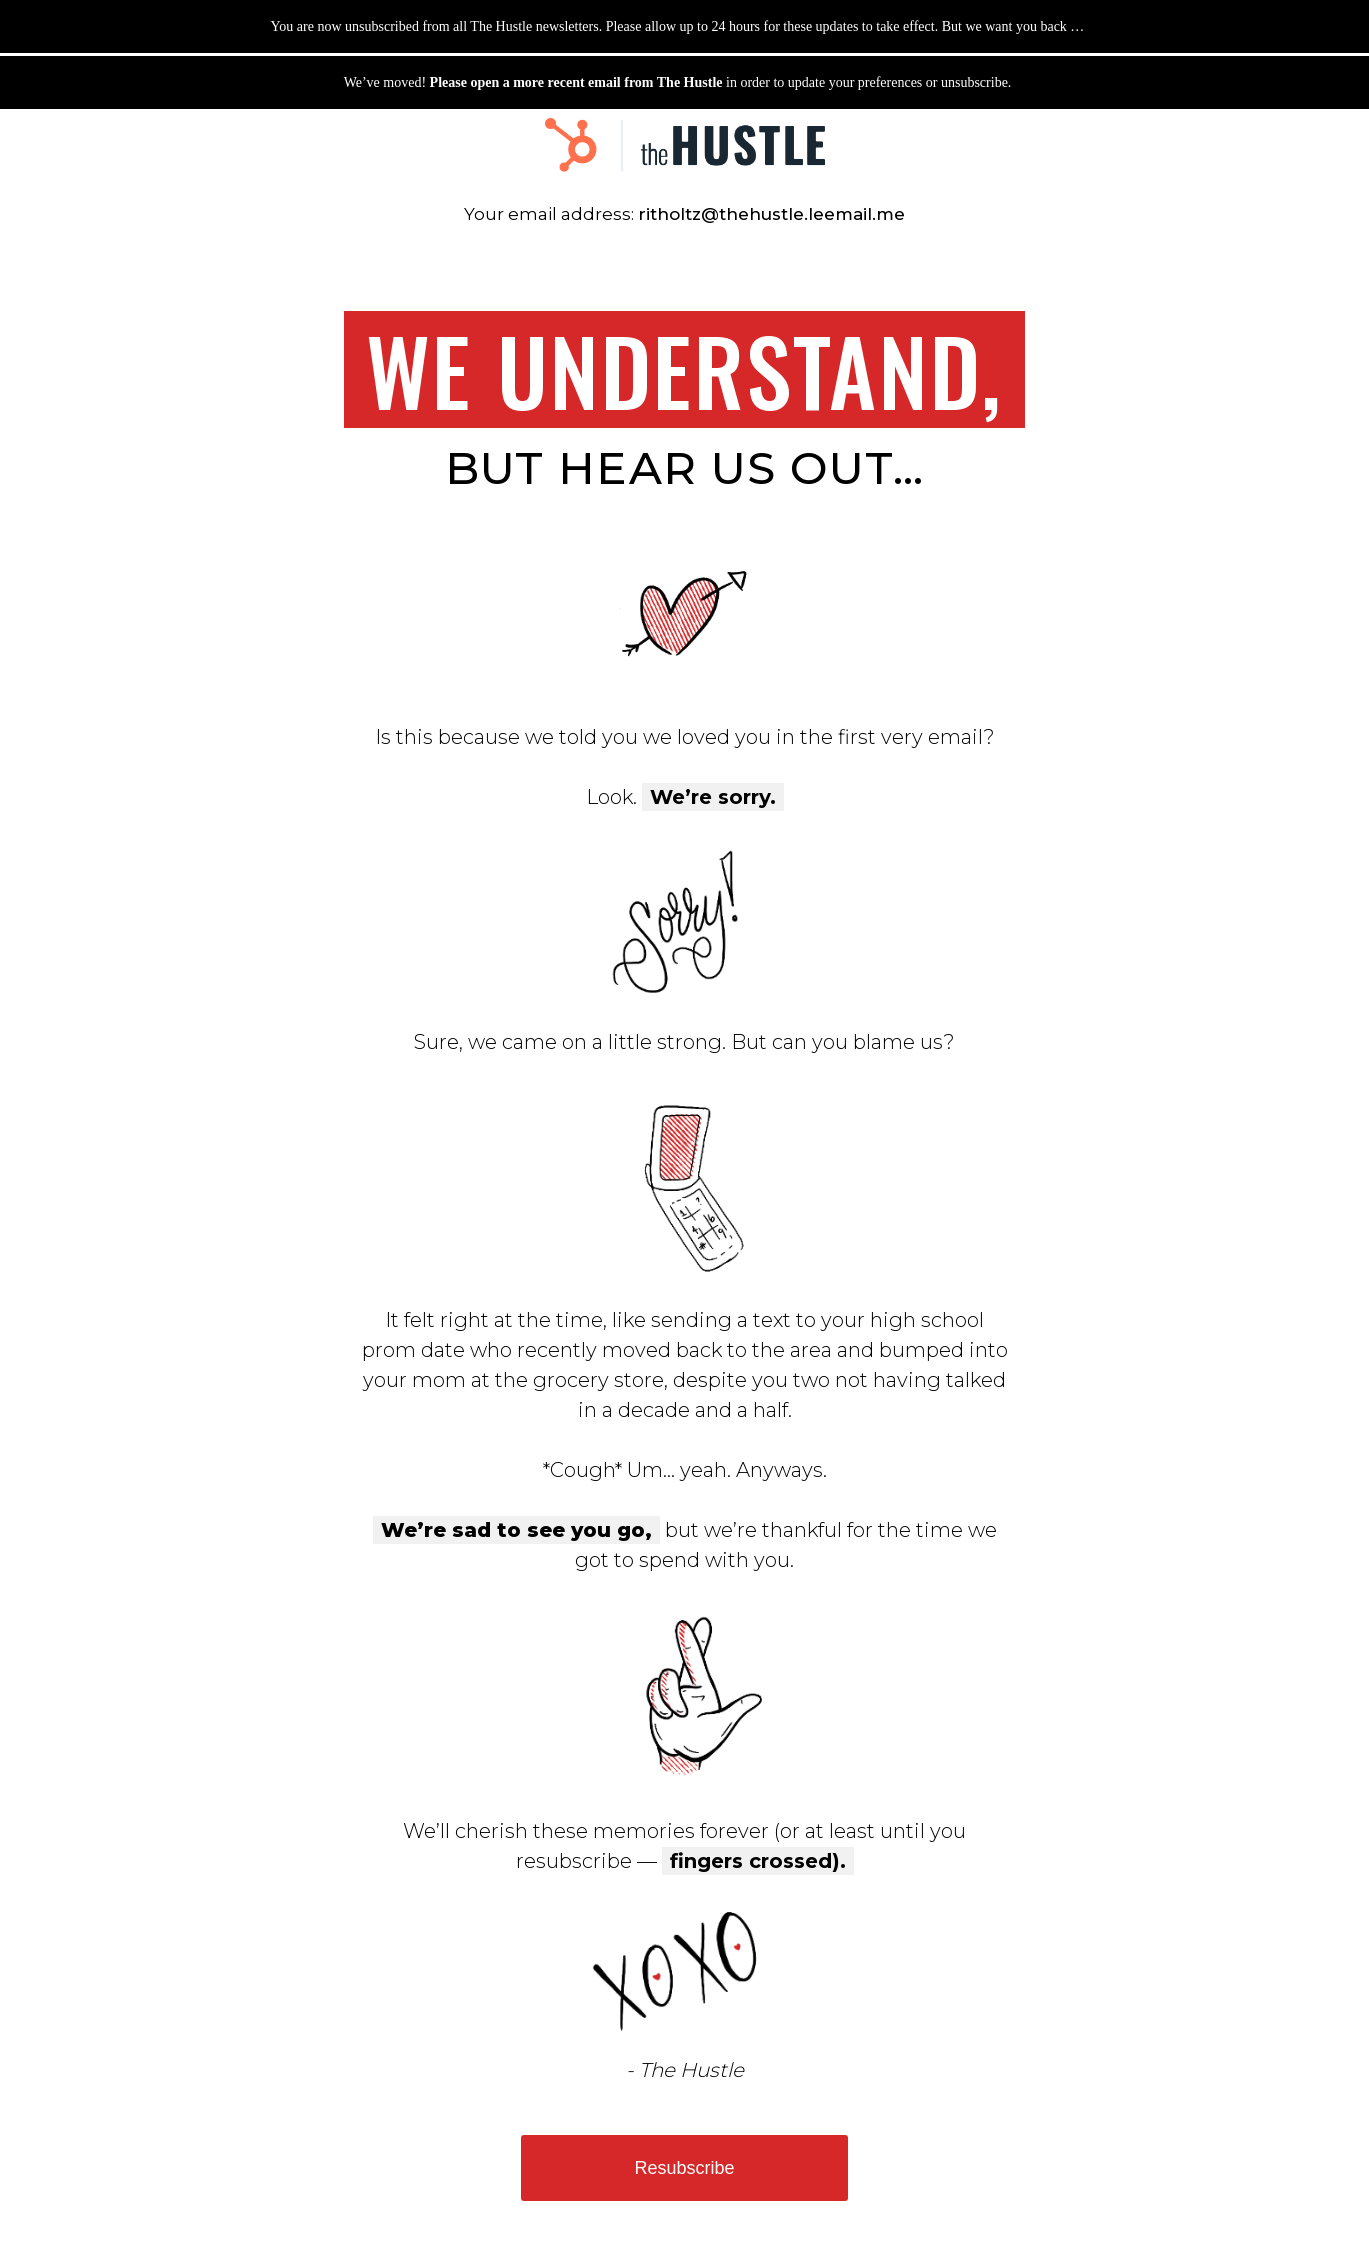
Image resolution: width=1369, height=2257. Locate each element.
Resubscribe (684, 2168)
